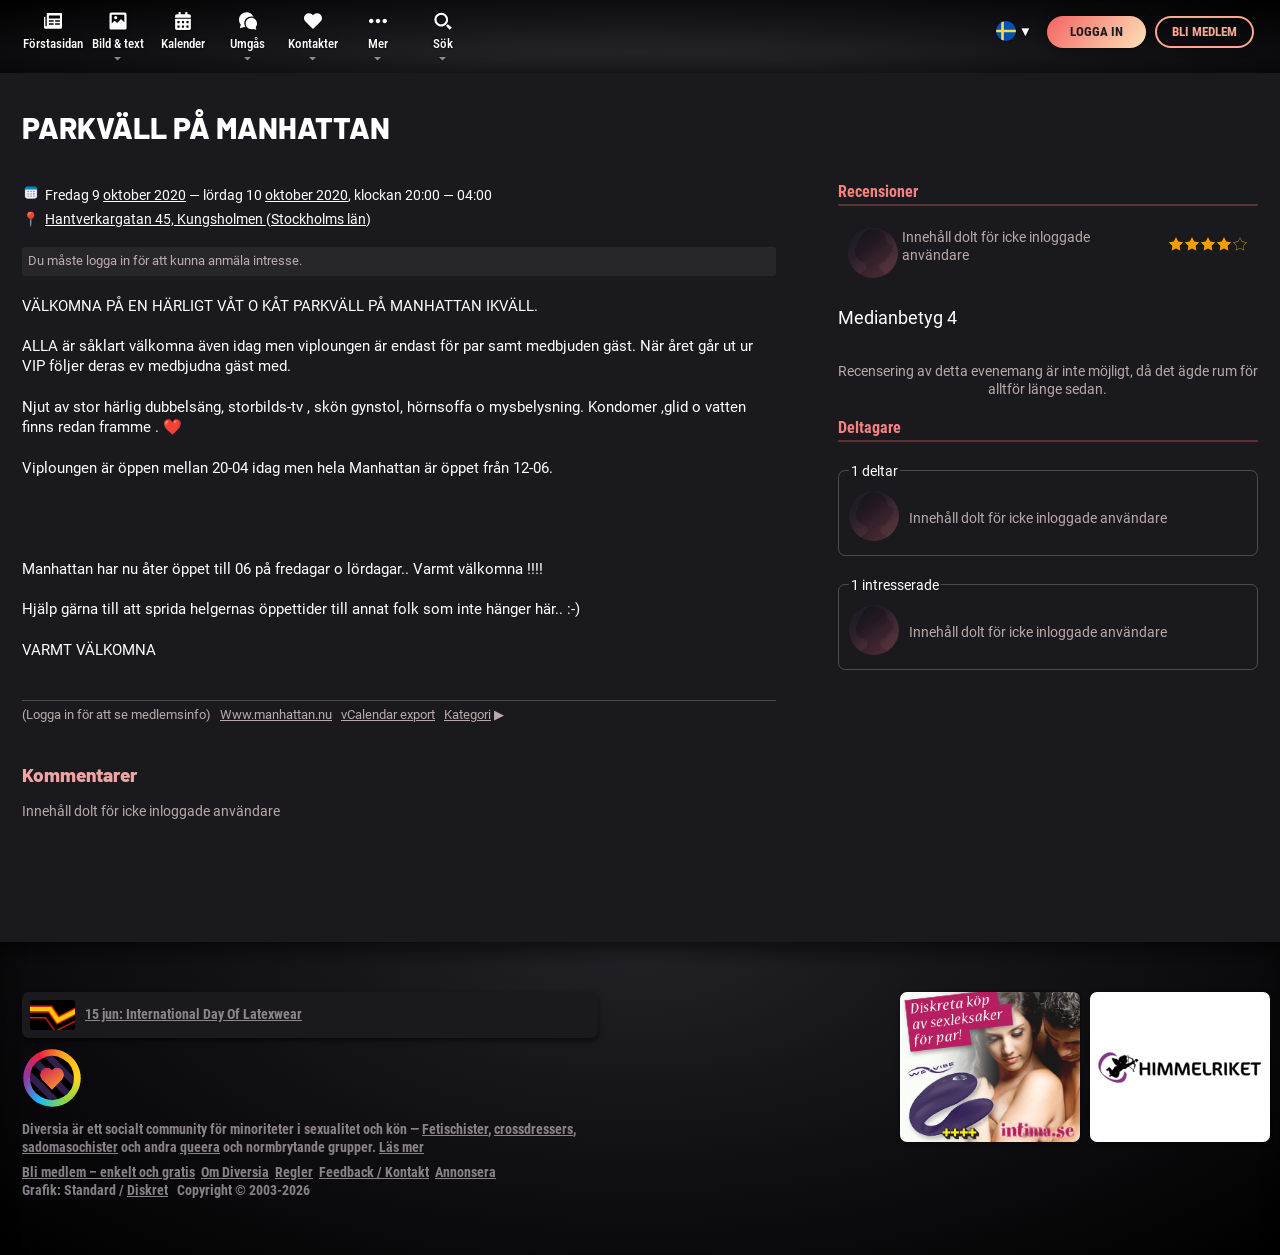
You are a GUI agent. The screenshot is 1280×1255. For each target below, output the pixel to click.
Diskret (147, 1190)
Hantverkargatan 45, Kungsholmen (155, 219)
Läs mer (401, 1147)
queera (200, 1147)
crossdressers (533, 1129)
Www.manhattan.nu (276, 714)
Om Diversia (235, 1172)
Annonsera (465, 1172)
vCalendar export (388, 714)
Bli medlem (1204, 31)
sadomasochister (70, 1147)
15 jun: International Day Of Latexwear (166, 1014)
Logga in (1096, 31)
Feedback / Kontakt (374, 1172)
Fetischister (455, 1129)
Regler (294, 1172)
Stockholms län (318, 219)
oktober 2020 (144, 195)
